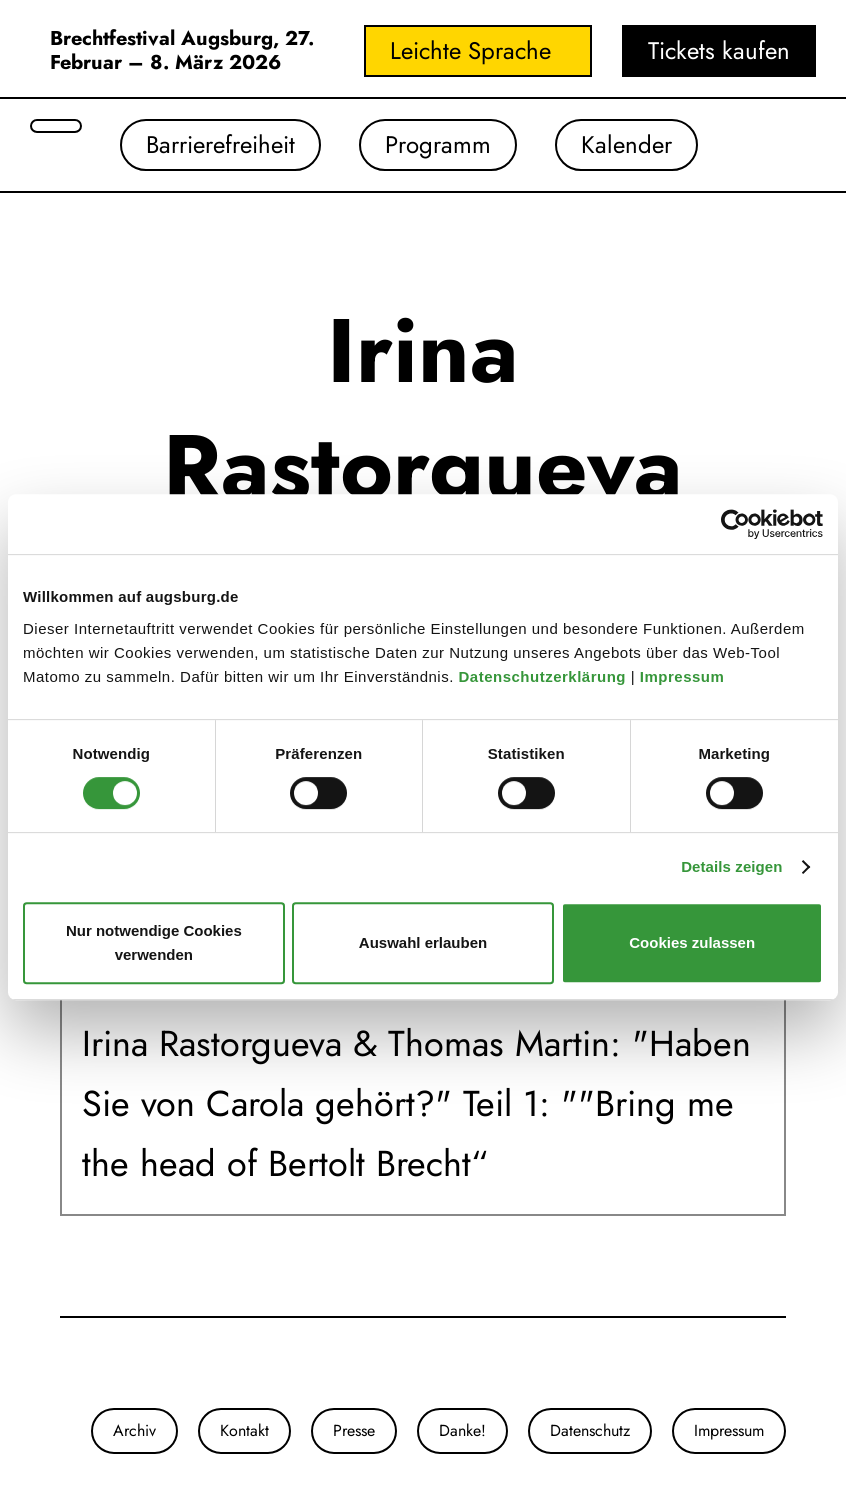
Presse (354, 1430)
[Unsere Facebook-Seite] (80, 1363)
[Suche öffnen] (56, 126)
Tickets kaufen (719, 50)
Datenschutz (590, 1430)
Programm (438, 144)
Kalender (626, 144)
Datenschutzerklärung (544, 676)
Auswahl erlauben (423, 942)
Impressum (684, 676)
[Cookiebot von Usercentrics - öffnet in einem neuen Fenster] (735, 524)
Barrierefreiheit (220, 144)
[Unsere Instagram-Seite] (60, 1363)
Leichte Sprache (470, 50)
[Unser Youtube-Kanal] (100, 1363)
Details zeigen (731, 866)
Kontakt (244, 1430)
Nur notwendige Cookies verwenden (154, 942)
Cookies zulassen (692, 942)
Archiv (134, 1430)
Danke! (462, 1430)
